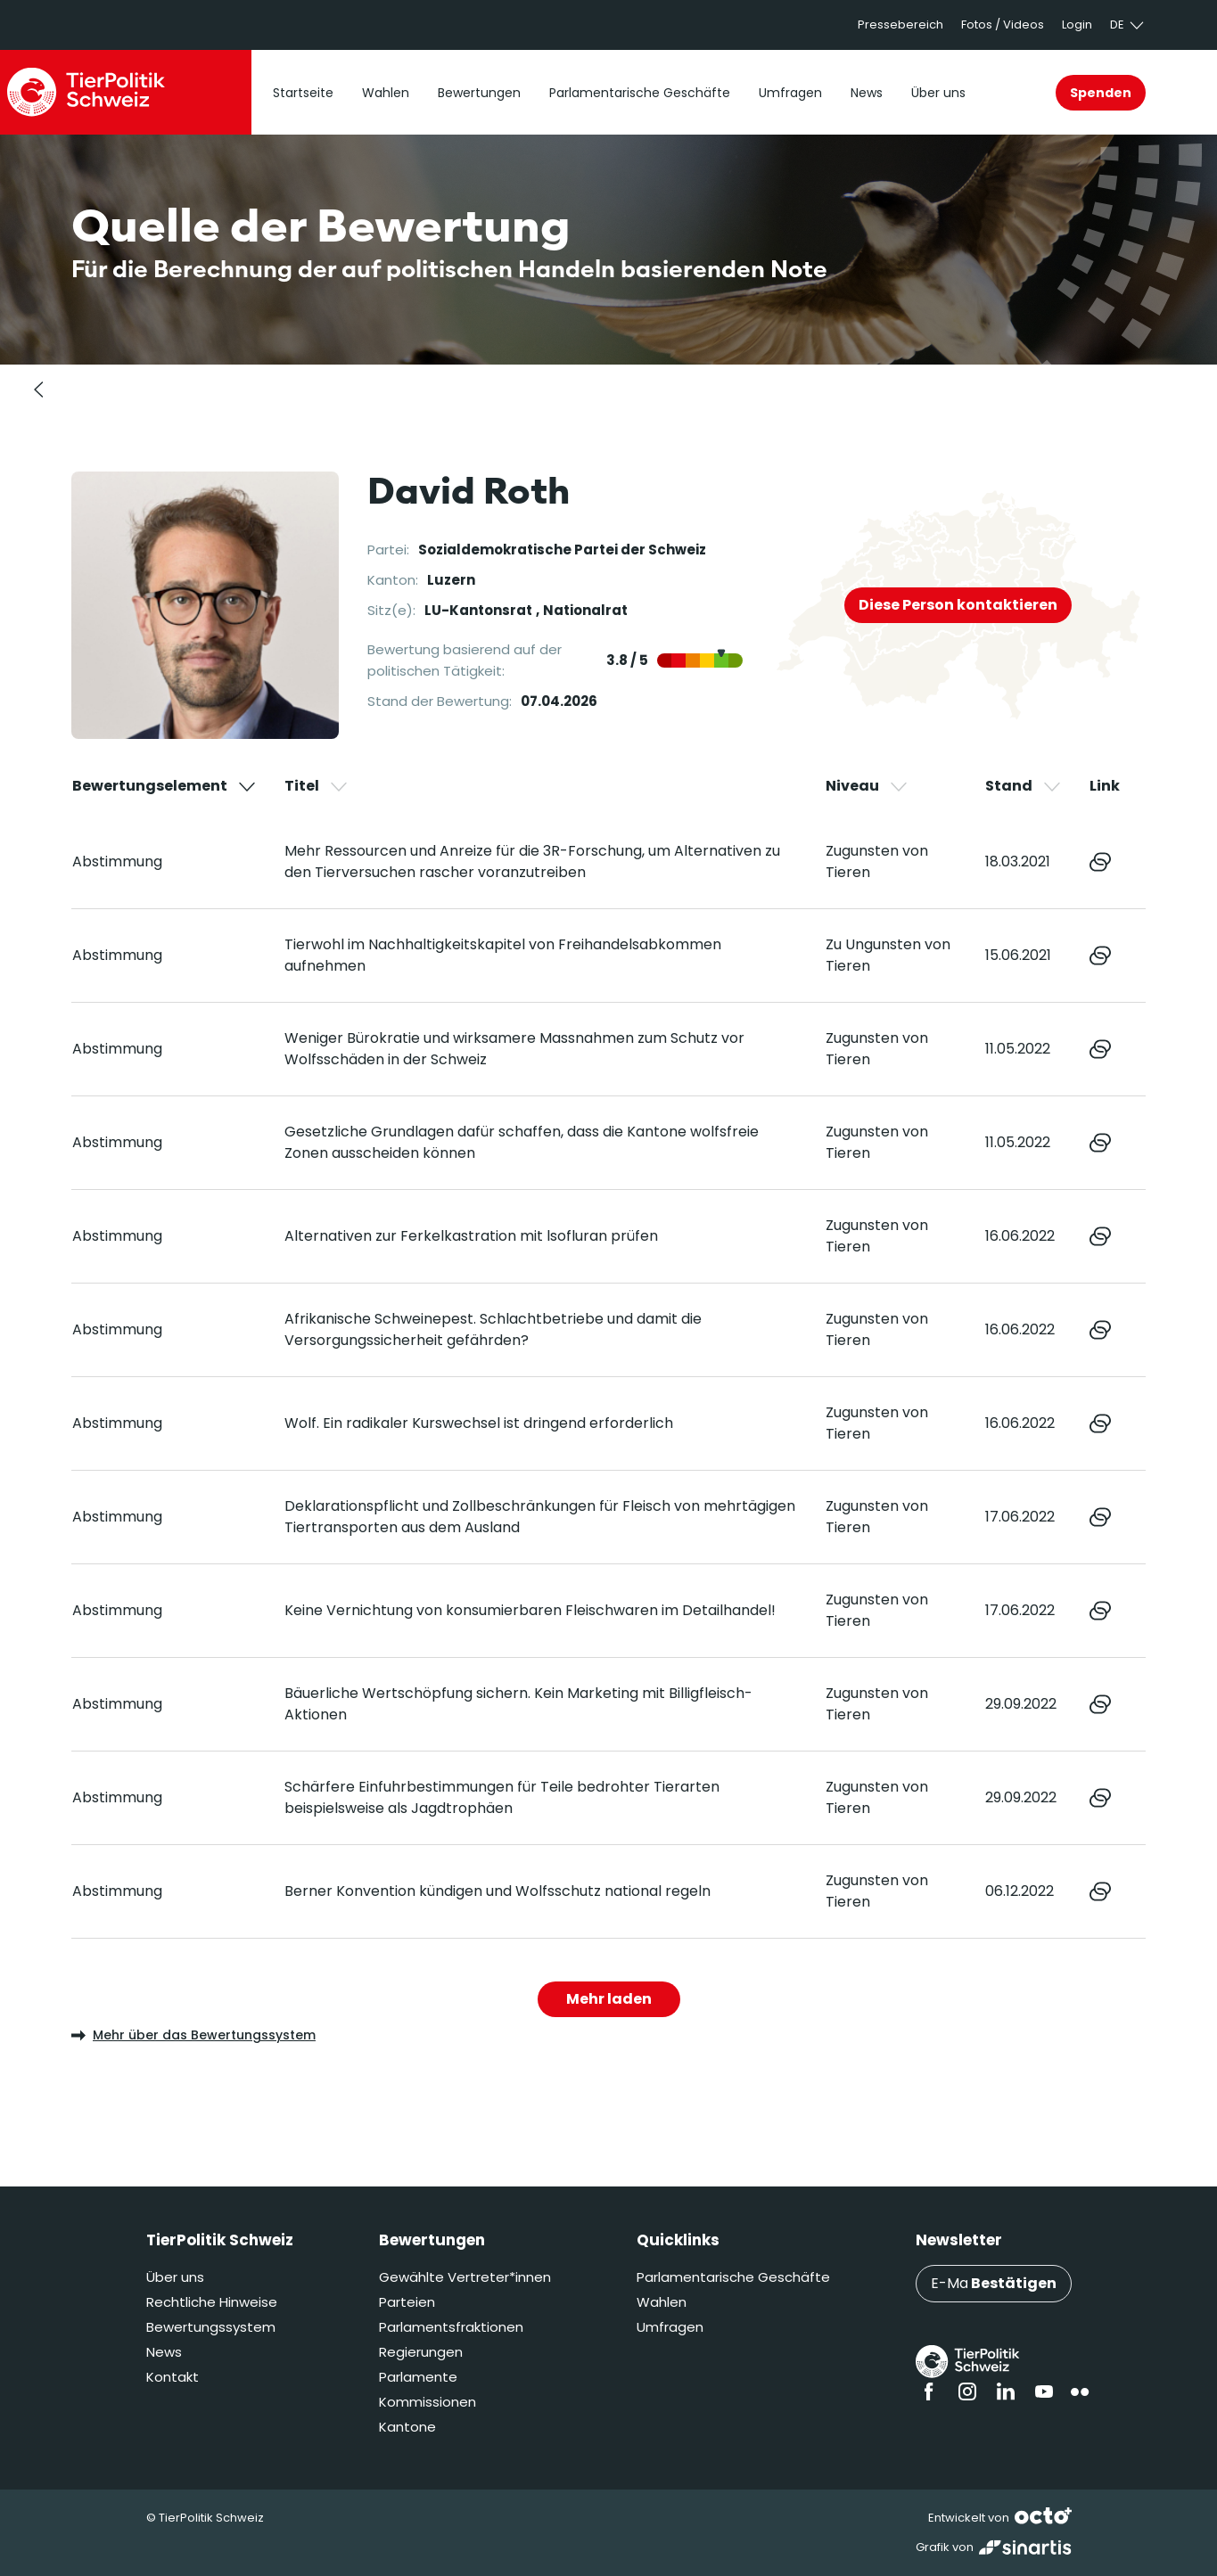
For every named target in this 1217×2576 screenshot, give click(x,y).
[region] (608, 1357)
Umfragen (670, 2327)
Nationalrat (585, 610)
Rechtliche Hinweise (211, 2302)
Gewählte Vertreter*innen (465, 2277)
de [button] (1128, 25)
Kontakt (172, 2376)
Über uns (175, 2277)
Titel (316, 786)
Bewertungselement (165, 786)
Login (1077, 24)
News (164, 2351)
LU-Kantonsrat (478, 610)
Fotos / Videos (1002, 24)
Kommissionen (427, 2401)
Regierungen (421, 2351)
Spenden (1100, 93)
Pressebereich (900, 24)
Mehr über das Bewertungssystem (193, 2035)
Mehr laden (609, 1999)
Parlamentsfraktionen (451, 2327)
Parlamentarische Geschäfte (733, 2277)
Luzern (451, 579)
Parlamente (418, 2376)
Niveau (867, 786)
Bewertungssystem (210, 2327)
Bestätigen (1014, 2283)
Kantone (407, 2426)
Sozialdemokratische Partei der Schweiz (562, 549)
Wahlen (662, 2302)
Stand (1024, 786)
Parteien (407, 2302)
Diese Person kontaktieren (958, 605)
